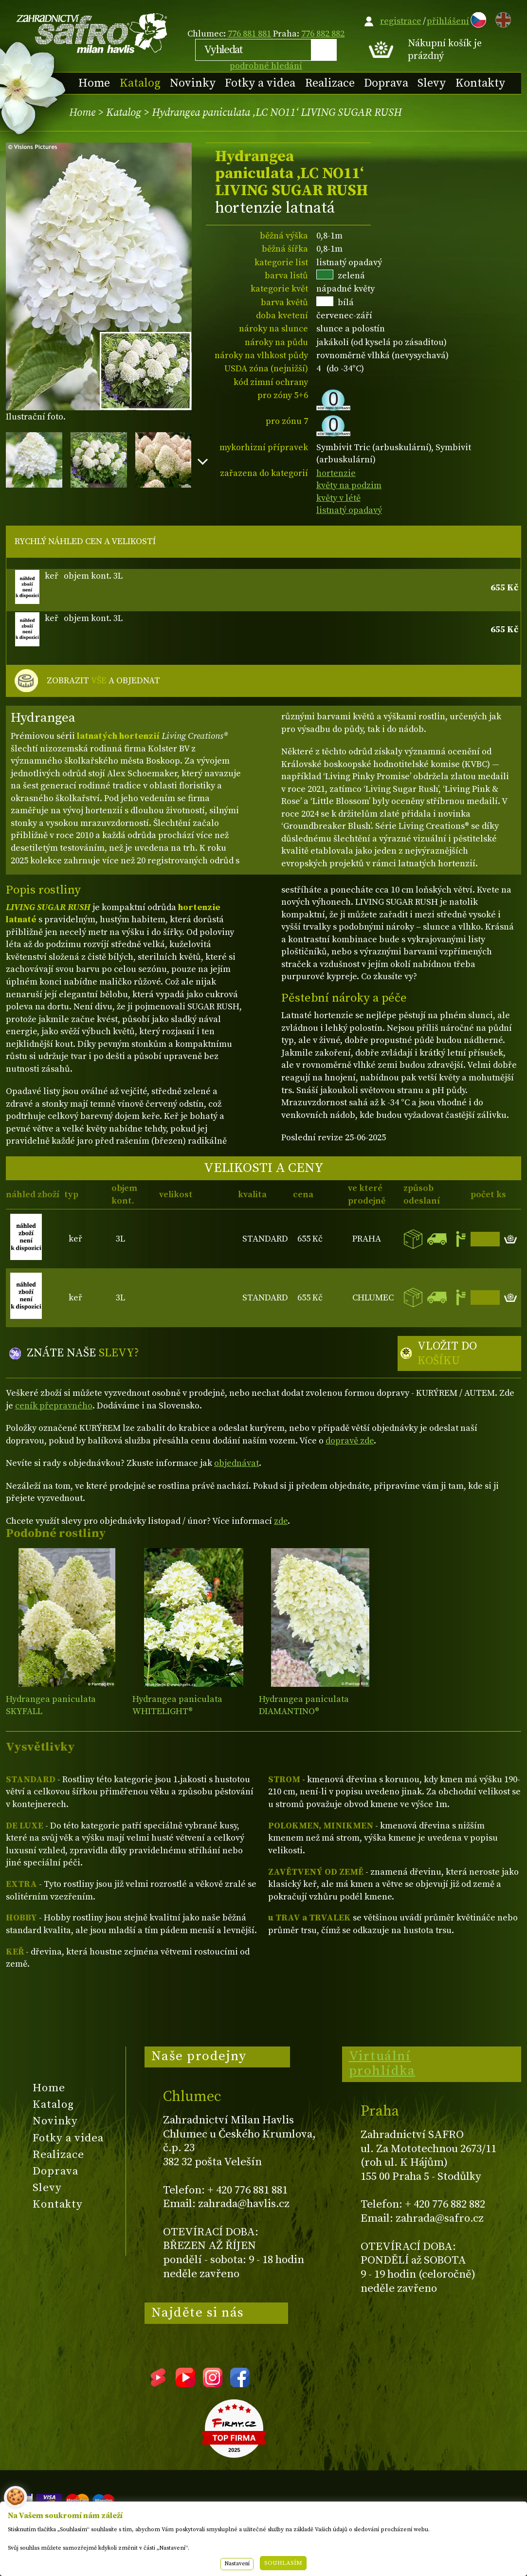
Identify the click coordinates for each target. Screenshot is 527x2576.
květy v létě (338, 498)
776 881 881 (249, 33)
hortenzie (336, 473)
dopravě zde (350, 1440)
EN (501, 18)
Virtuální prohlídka (382, 2063)
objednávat (236, 1463)
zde (281, 1521)
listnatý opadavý (349, 510)
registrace (400, 21)
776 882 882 (323, 33)
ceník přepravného (53, 1405)
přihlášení (448, 21)
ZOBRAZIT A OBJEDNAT (103, 681)
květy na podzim (349, 485)
